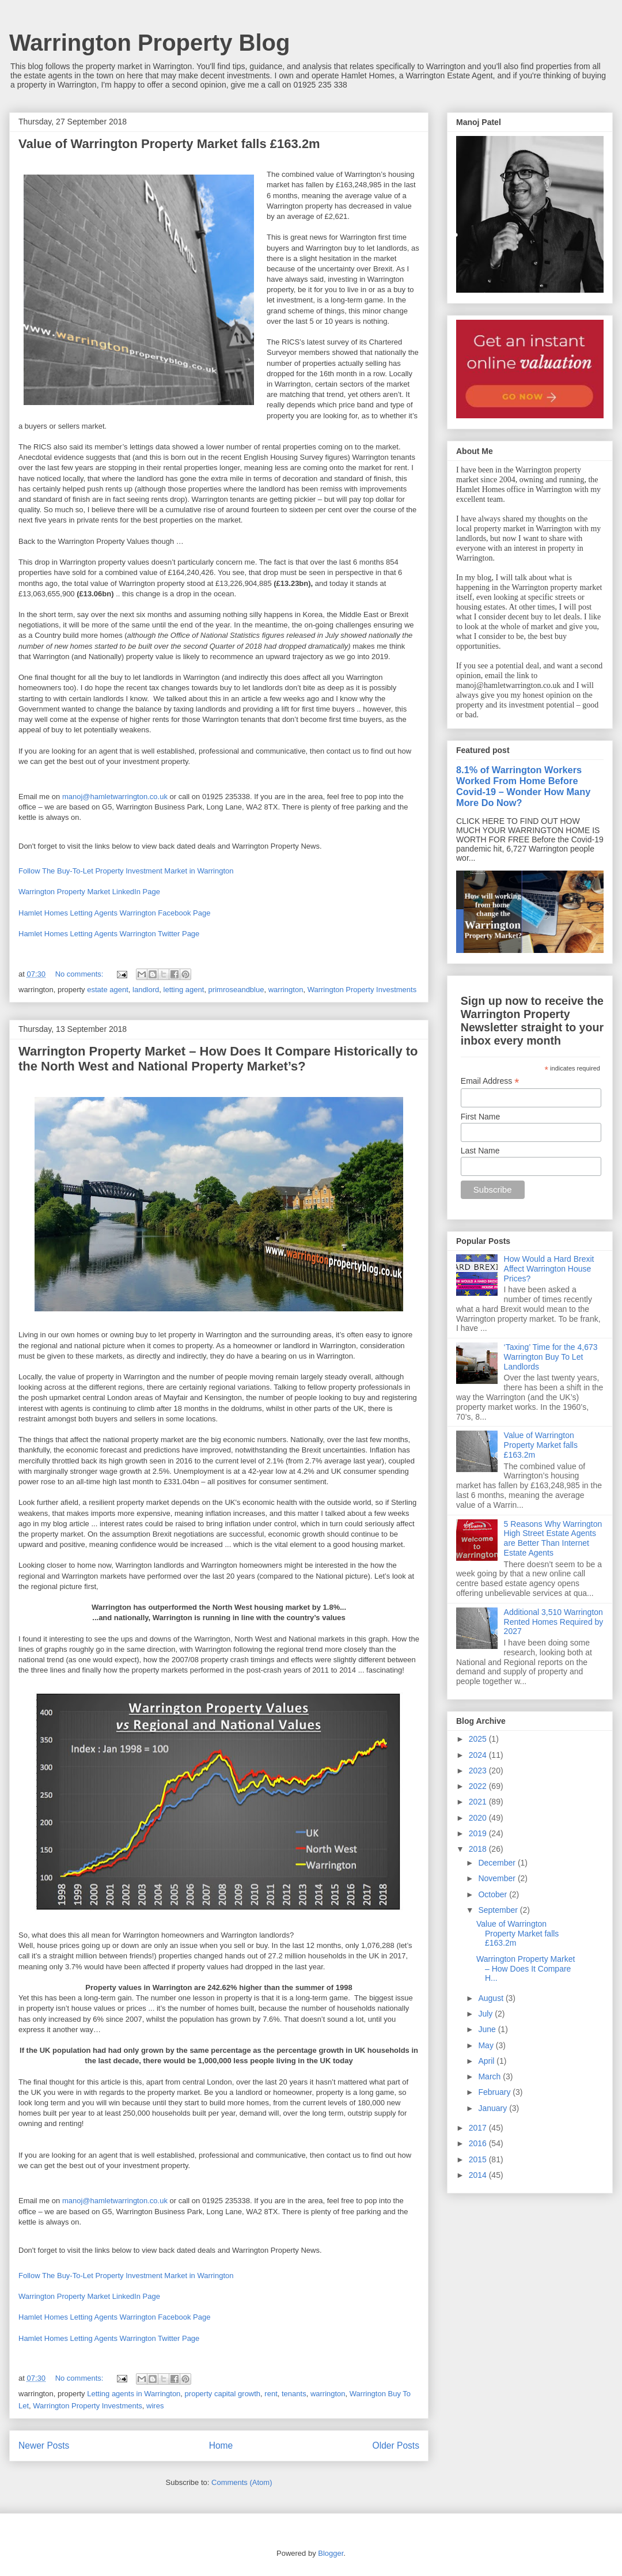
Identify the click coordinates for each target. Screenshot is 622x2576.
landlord (145, 989)
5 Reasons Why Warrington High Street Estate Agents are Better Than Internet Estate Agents (553, 1538)
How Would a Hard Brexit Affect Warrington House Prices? (549, 1268)
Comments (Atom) (241, 2482)
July (486, 2013)
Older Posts (396, 2445)
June (488, 2029)
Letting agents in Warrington (133, 2393)
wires (155, 2405)
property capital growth (223, 2393)
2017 (479, 2127)
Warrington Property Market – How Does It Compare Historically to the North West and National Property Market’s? (218, 1058)
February (495, 2092)
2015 (479, 2159)
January (493, 2108)
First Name (480, 1116)
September (498, 1910)
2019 (479, 1833)
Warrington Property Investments (362, 989)
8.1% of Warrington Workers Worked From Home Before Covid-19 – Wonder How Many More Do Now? (523, 786)
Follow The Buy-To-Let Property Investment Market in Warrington (126, 871)
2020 (479, 1817)
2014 (479, 2175)
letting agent (184, 989)
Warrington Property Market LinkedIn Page (89, 891)
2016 (479, 2143)
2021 (479, 1801)
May (486, 2045)
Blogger (330, 2553)
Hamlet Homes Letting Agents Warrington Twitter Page (108, 933)
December (497, 1862)
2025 (479, 1738)
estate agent (107, 989)
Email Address (490, 1081)
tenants (294, 2393)
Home (221, 2445)
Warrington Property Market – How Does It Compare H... (525, 1968)
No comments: (80, 974)
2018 (479, 1848)
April (487, 2061)
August (491, 1998)
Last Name (480, 1150)
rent (270, 2393)
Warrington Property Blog (149, 42)
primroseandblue (236, 989)
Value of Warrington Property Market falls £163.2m (169, 144)
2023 (479, 1770)
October (493, 1894)
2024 (479, 1755)
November (497, 1878)
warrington (286, 989)
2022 (479, 1786)
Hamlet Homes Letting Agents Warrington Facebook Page (114, 913)
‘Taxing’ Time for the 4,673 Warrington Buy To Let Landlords (551, 1356)
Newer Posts (43, 2445)
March (490, 2076)
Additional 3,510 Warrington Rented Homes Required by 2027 (554, 1621)
